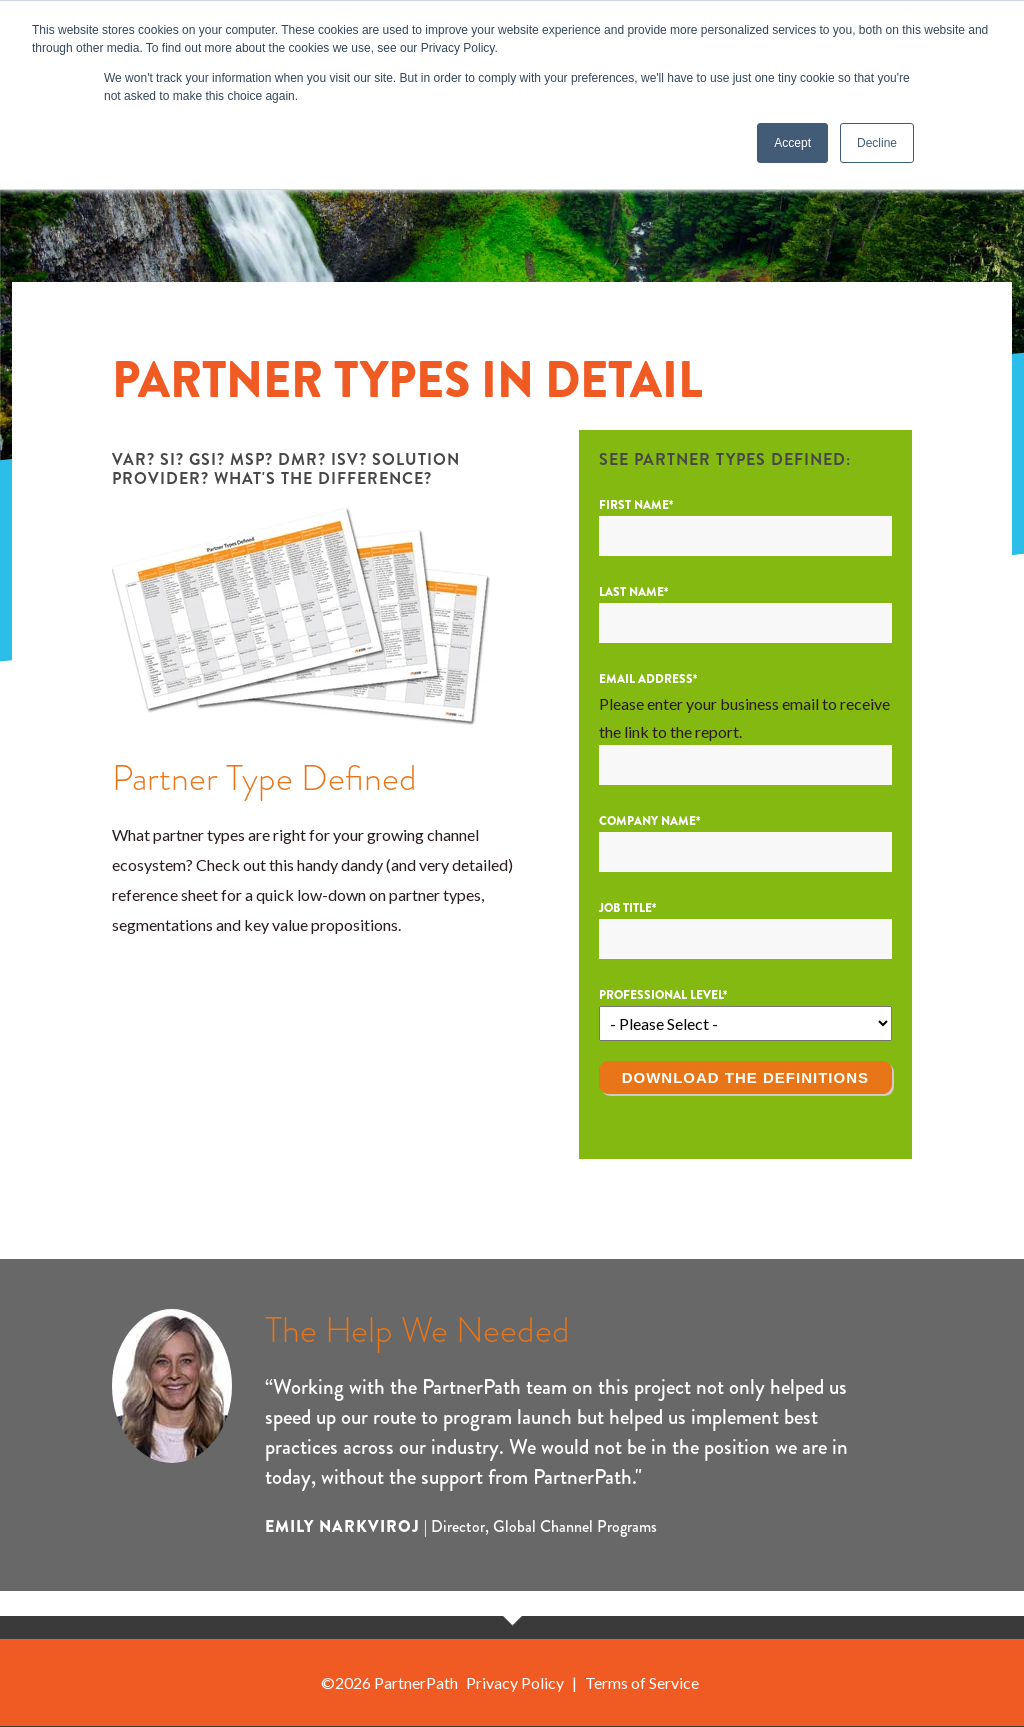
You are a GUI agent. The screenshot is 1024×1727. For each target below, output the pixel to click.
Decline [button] (877, 143)
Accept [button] (792, 143)
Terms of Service (642, 1682)
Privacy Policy (515, 1682)
